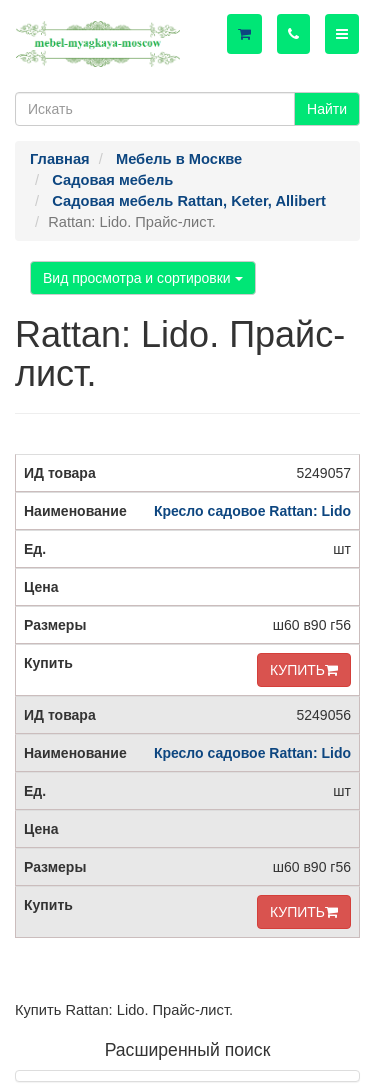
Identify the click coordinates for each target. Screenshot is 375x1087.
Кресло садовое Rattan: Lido (252, 511)
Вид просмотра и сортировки (143, 278)
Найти (327, 109)
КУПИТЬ (304, 670)
